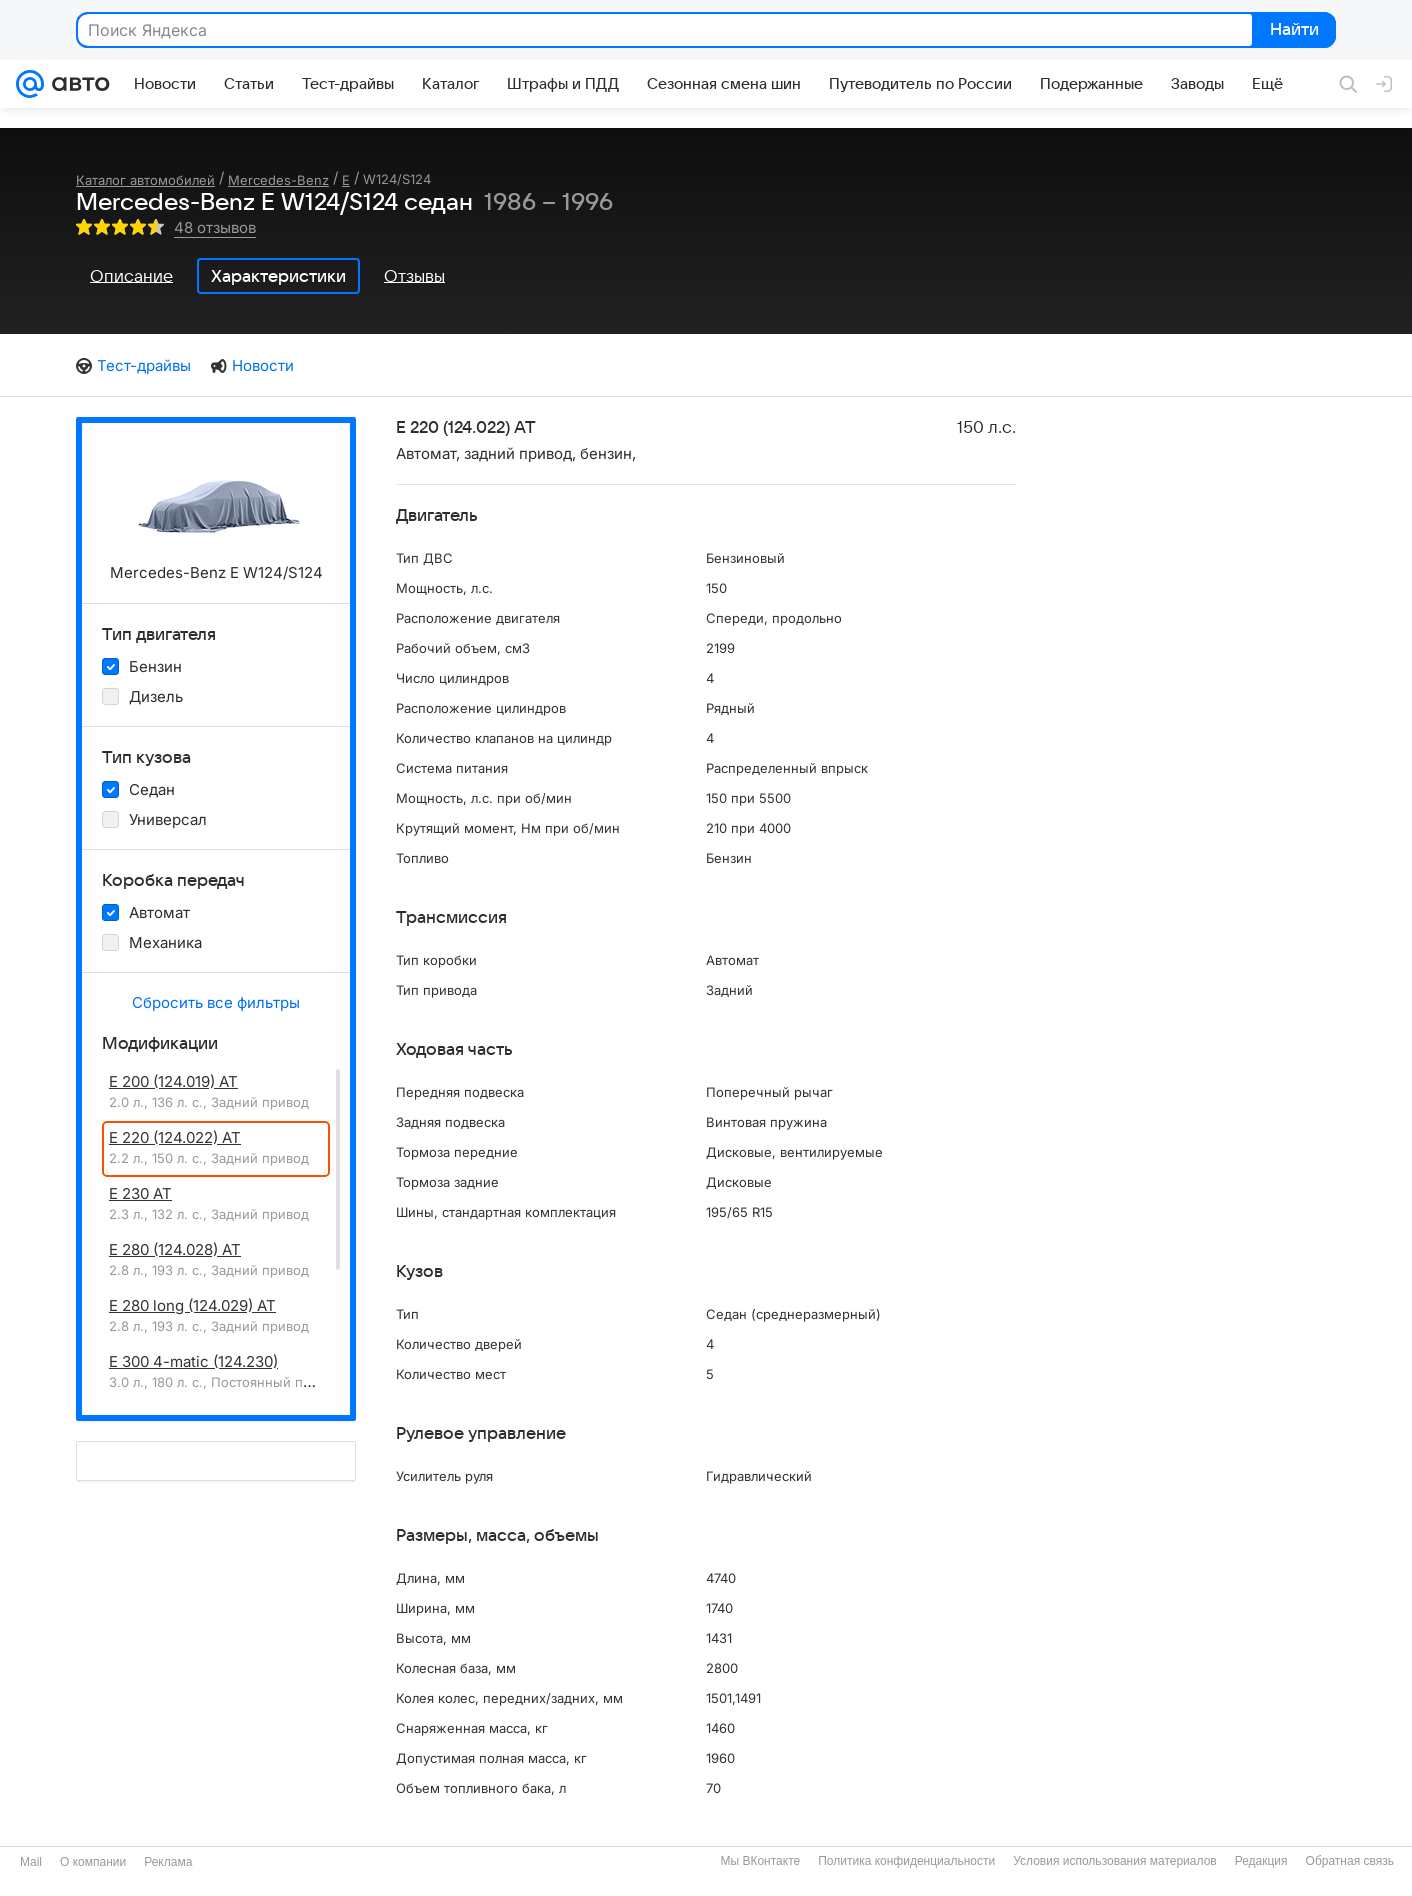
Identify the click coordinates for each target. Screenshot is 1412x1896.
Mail (31, 1862)
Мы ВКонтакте (760, 1861)
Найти (1292, 31)
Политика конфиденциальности (906, 1861)
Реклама (168, 1862)
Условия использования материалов (1114, 1861)
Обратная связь (1350, 1861)
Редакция (1261, 1861)
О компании (93, 1862)
